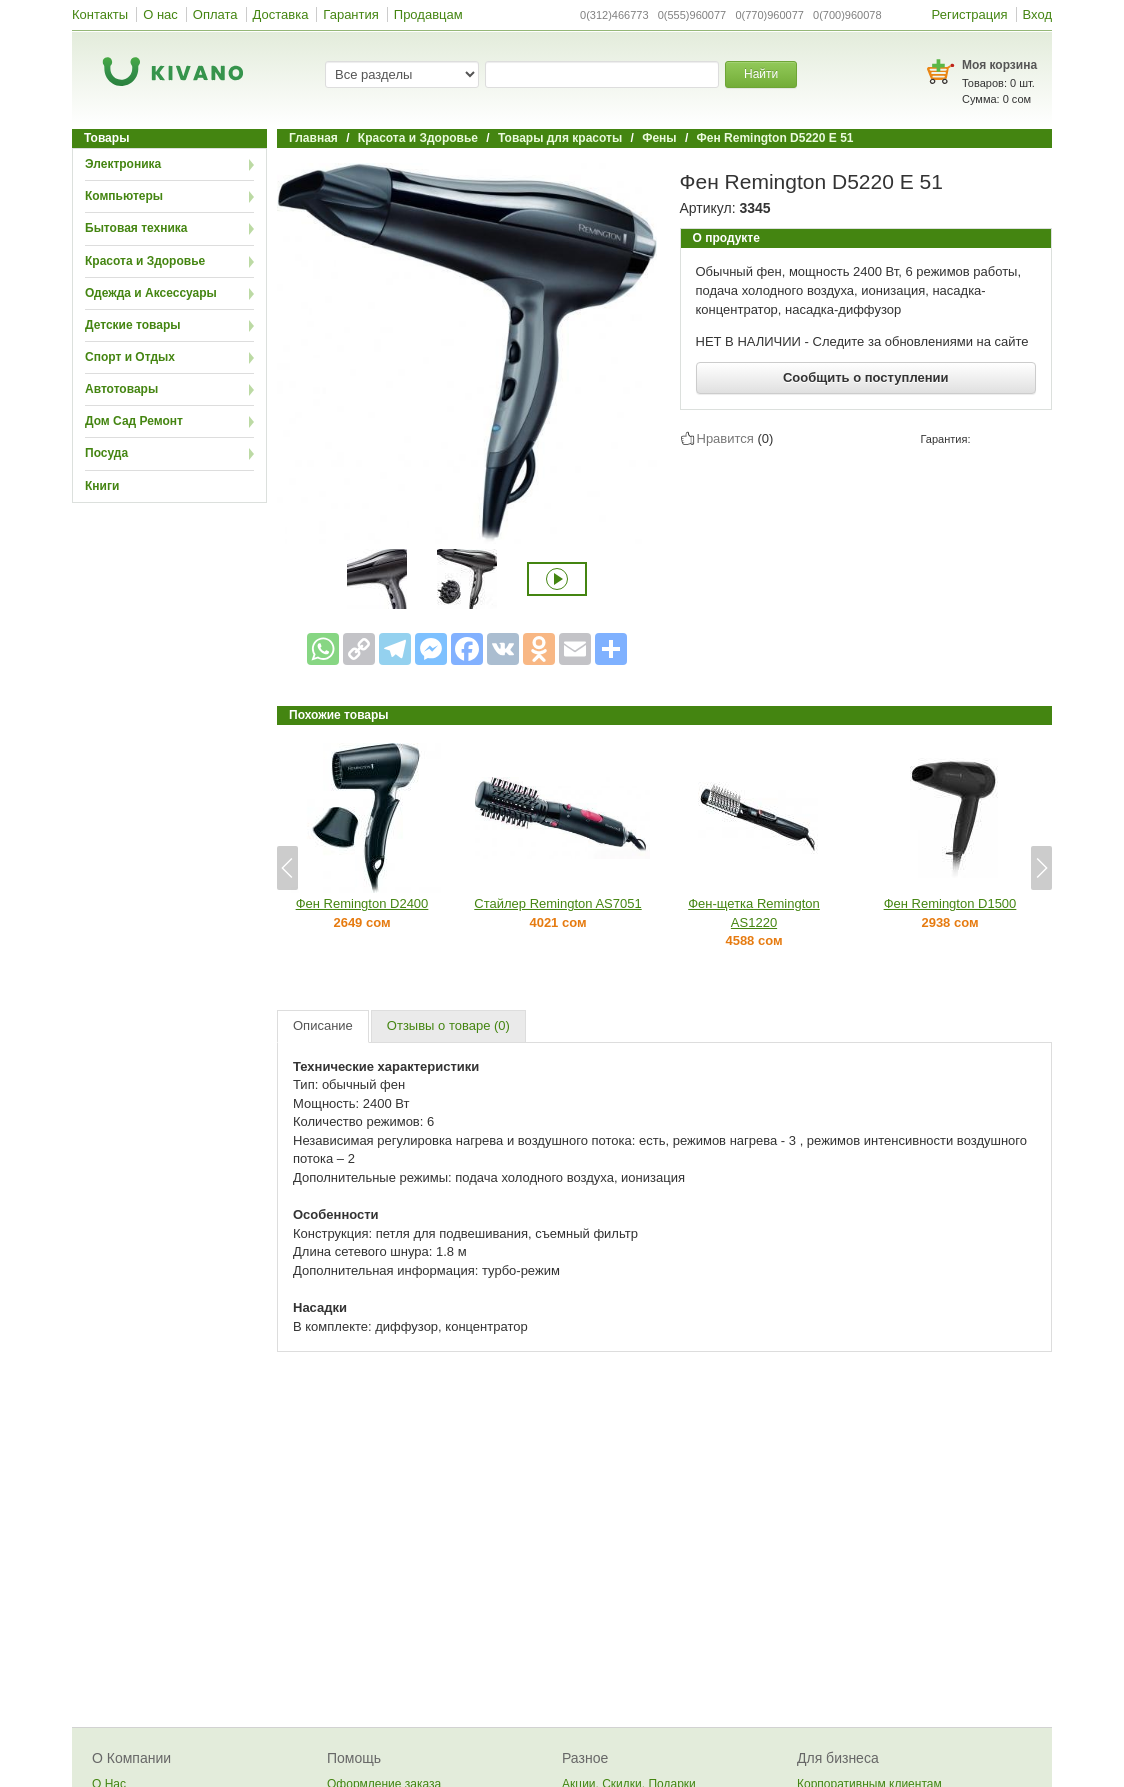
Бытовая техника (136, 228)
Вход (1037, 14)
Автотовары (121, 389)
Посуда (106, 453)
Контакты (100, 14)
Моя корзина (999, 65)
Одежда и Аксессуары (151, 293)
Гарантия (350, 14)
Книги (102, 486)
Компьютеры (124, 196)
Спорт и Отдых (130, 357)
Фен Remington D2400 (362, 903)
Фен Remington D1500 (950, 903)
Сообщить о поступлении (866, 377)
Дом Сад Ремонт (134, 421)
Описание (323, 1025)
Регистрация (970, 14)
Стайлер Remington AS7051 (557, 903)
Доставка (281, 14)
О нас (160, 14)
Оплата (215, 14)
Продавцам (428, 14)
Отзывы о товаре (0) (448, 1025)
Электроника (123, 164)
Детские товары (133, 325)
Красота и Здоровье (145, 261)
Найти (761, 74)
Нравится (725, 438)
